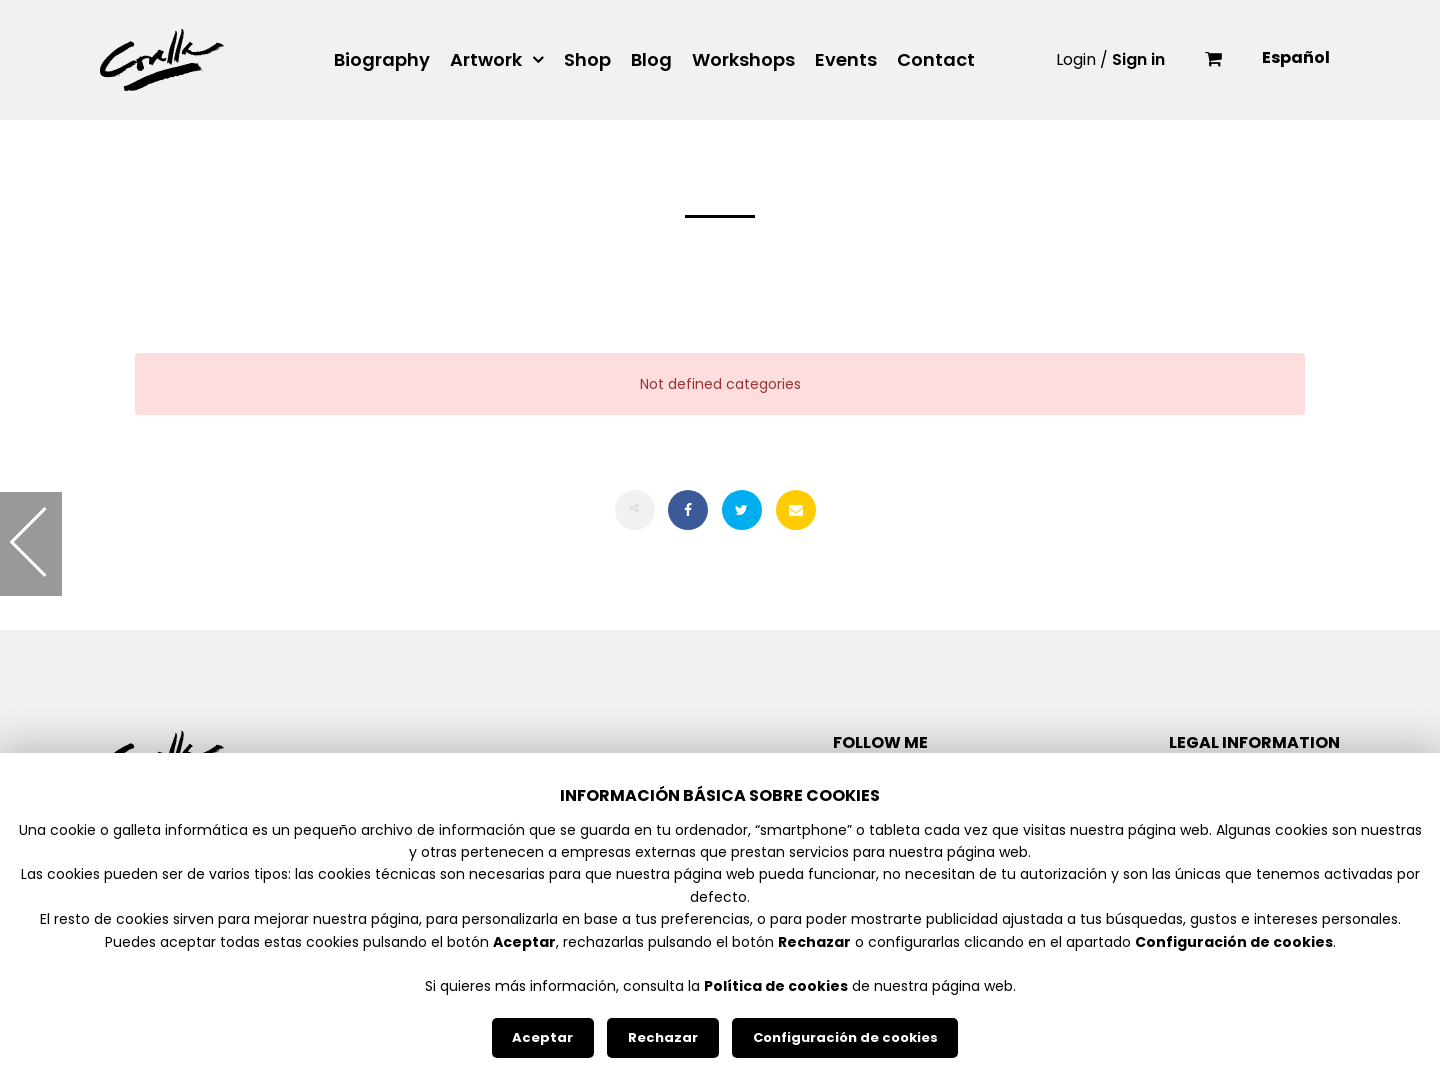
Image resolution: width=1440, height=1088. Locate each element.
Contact (936, 60)
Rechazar (663, 1037)
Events (846, 60)
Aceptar (542, 1037)
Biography (382, 60)
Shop (587, 60)
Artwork (486, 60)
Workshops (743, 60)
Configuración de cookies (845, 1037)
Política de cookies (776, 986)
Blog (651, 60)
